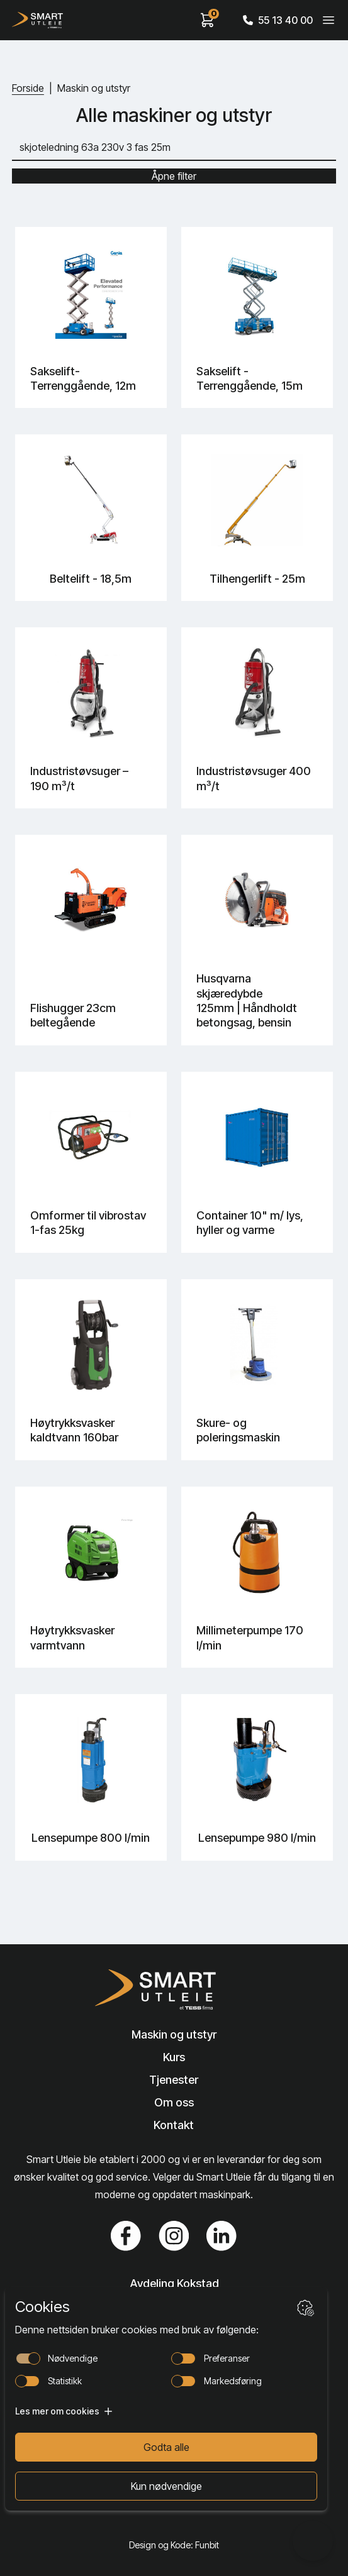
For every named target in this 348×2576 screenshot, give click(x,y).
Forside (28, 88)
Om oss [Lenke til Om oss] (174, 2102)
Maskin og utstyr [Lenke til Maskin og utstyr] (174, 2034)
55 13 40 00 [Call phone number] (278, 20)
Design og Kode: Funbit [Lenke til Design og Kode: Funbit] (174, 2545)
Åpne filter (174, 176)
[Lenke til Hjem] (174, 1989)
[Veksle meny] (328, 20)
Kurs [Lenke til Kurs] (174, 2057)
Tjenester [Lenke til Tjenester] (173, 2079)
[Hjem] (37, 20)
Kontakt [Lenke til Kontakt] (174, 2125)
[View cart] (207, 20)
